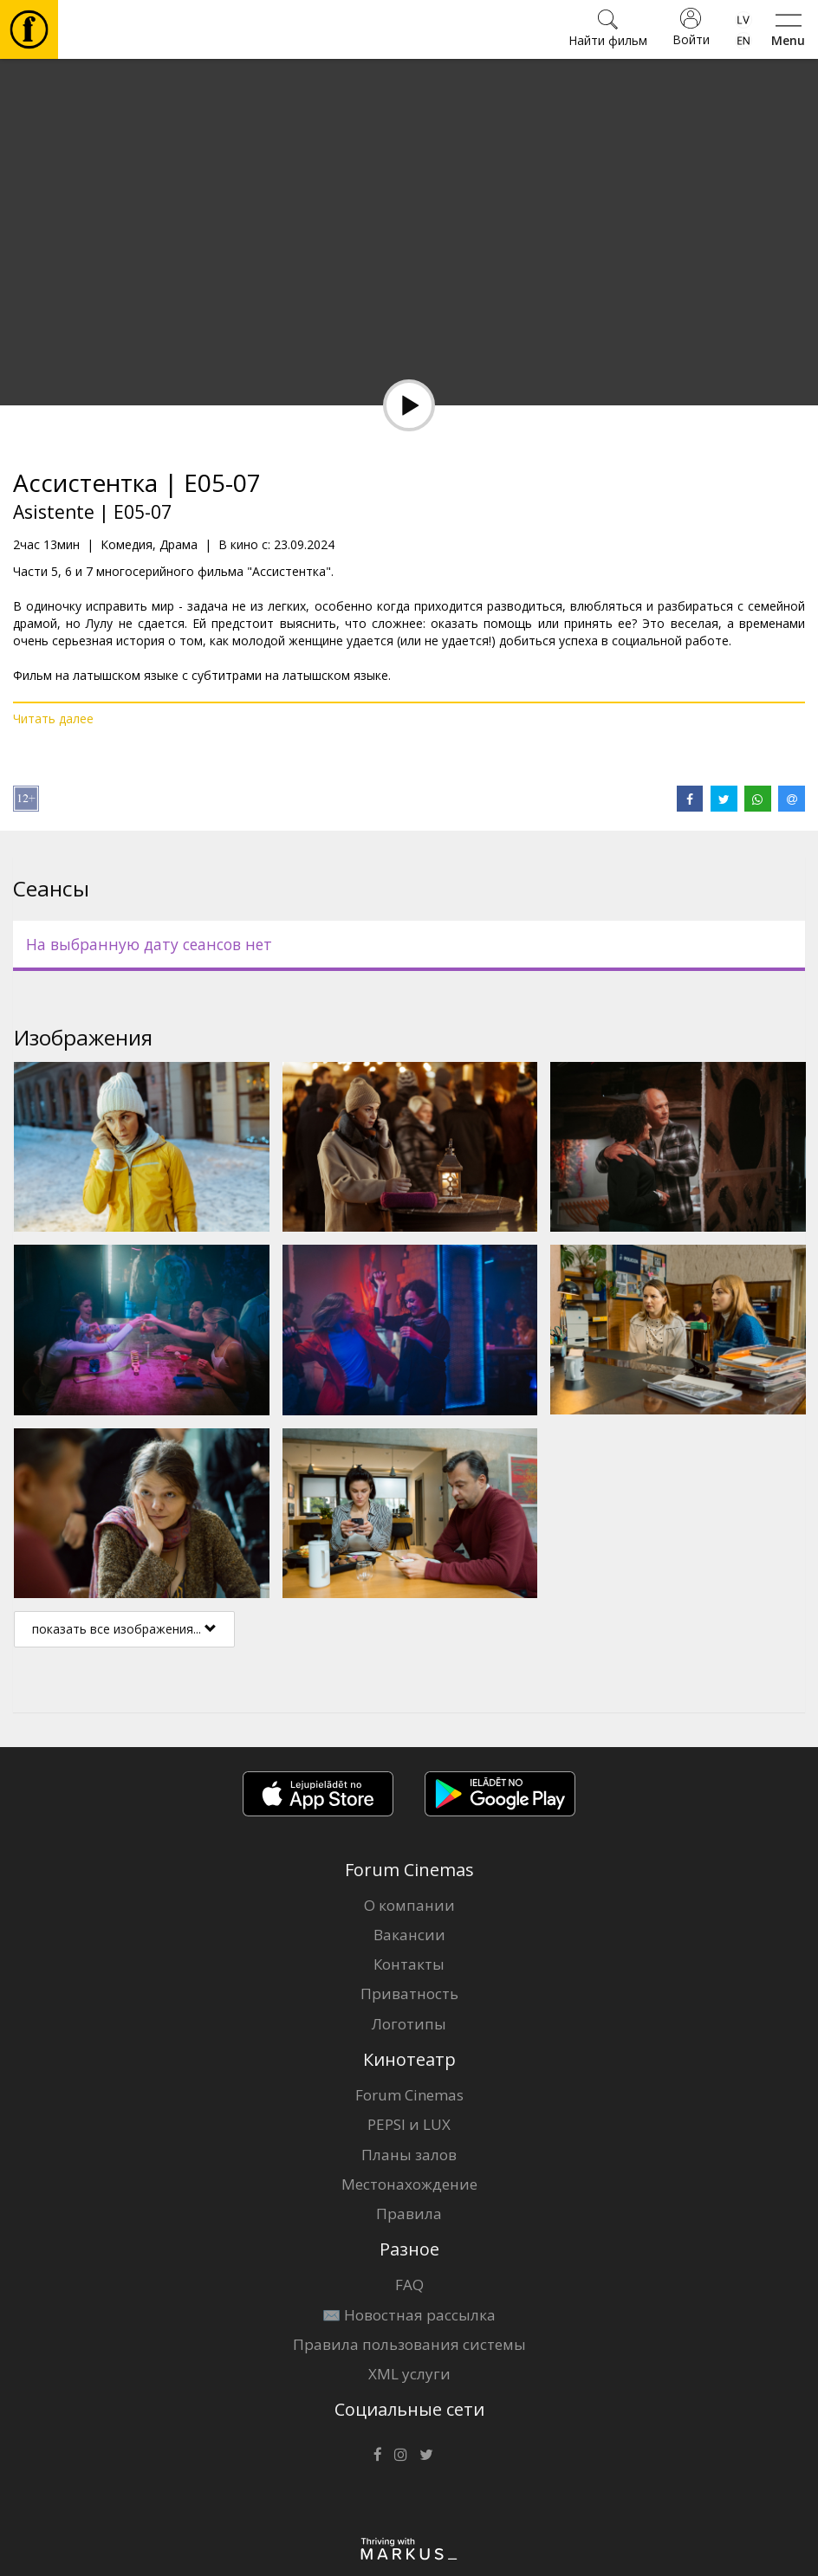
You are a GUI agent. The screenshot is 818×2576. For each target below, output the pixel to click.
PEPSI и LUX (409, 2124)
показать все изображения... (124, 1629)
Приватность (409, 1993)
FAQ (409, 2284)
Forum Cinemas (409, 2095)
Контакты (409, 1964)
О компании (409, 1905)
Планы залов (409, 2155)
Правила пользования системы (409, 2344)
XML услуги (409, 2374)
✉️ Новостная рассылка (409, 2315)
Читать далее (53, 718)
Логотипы (409, 2024)
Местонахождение (409, 2184)
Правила (409, 2213)
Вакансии (409, 1935)
